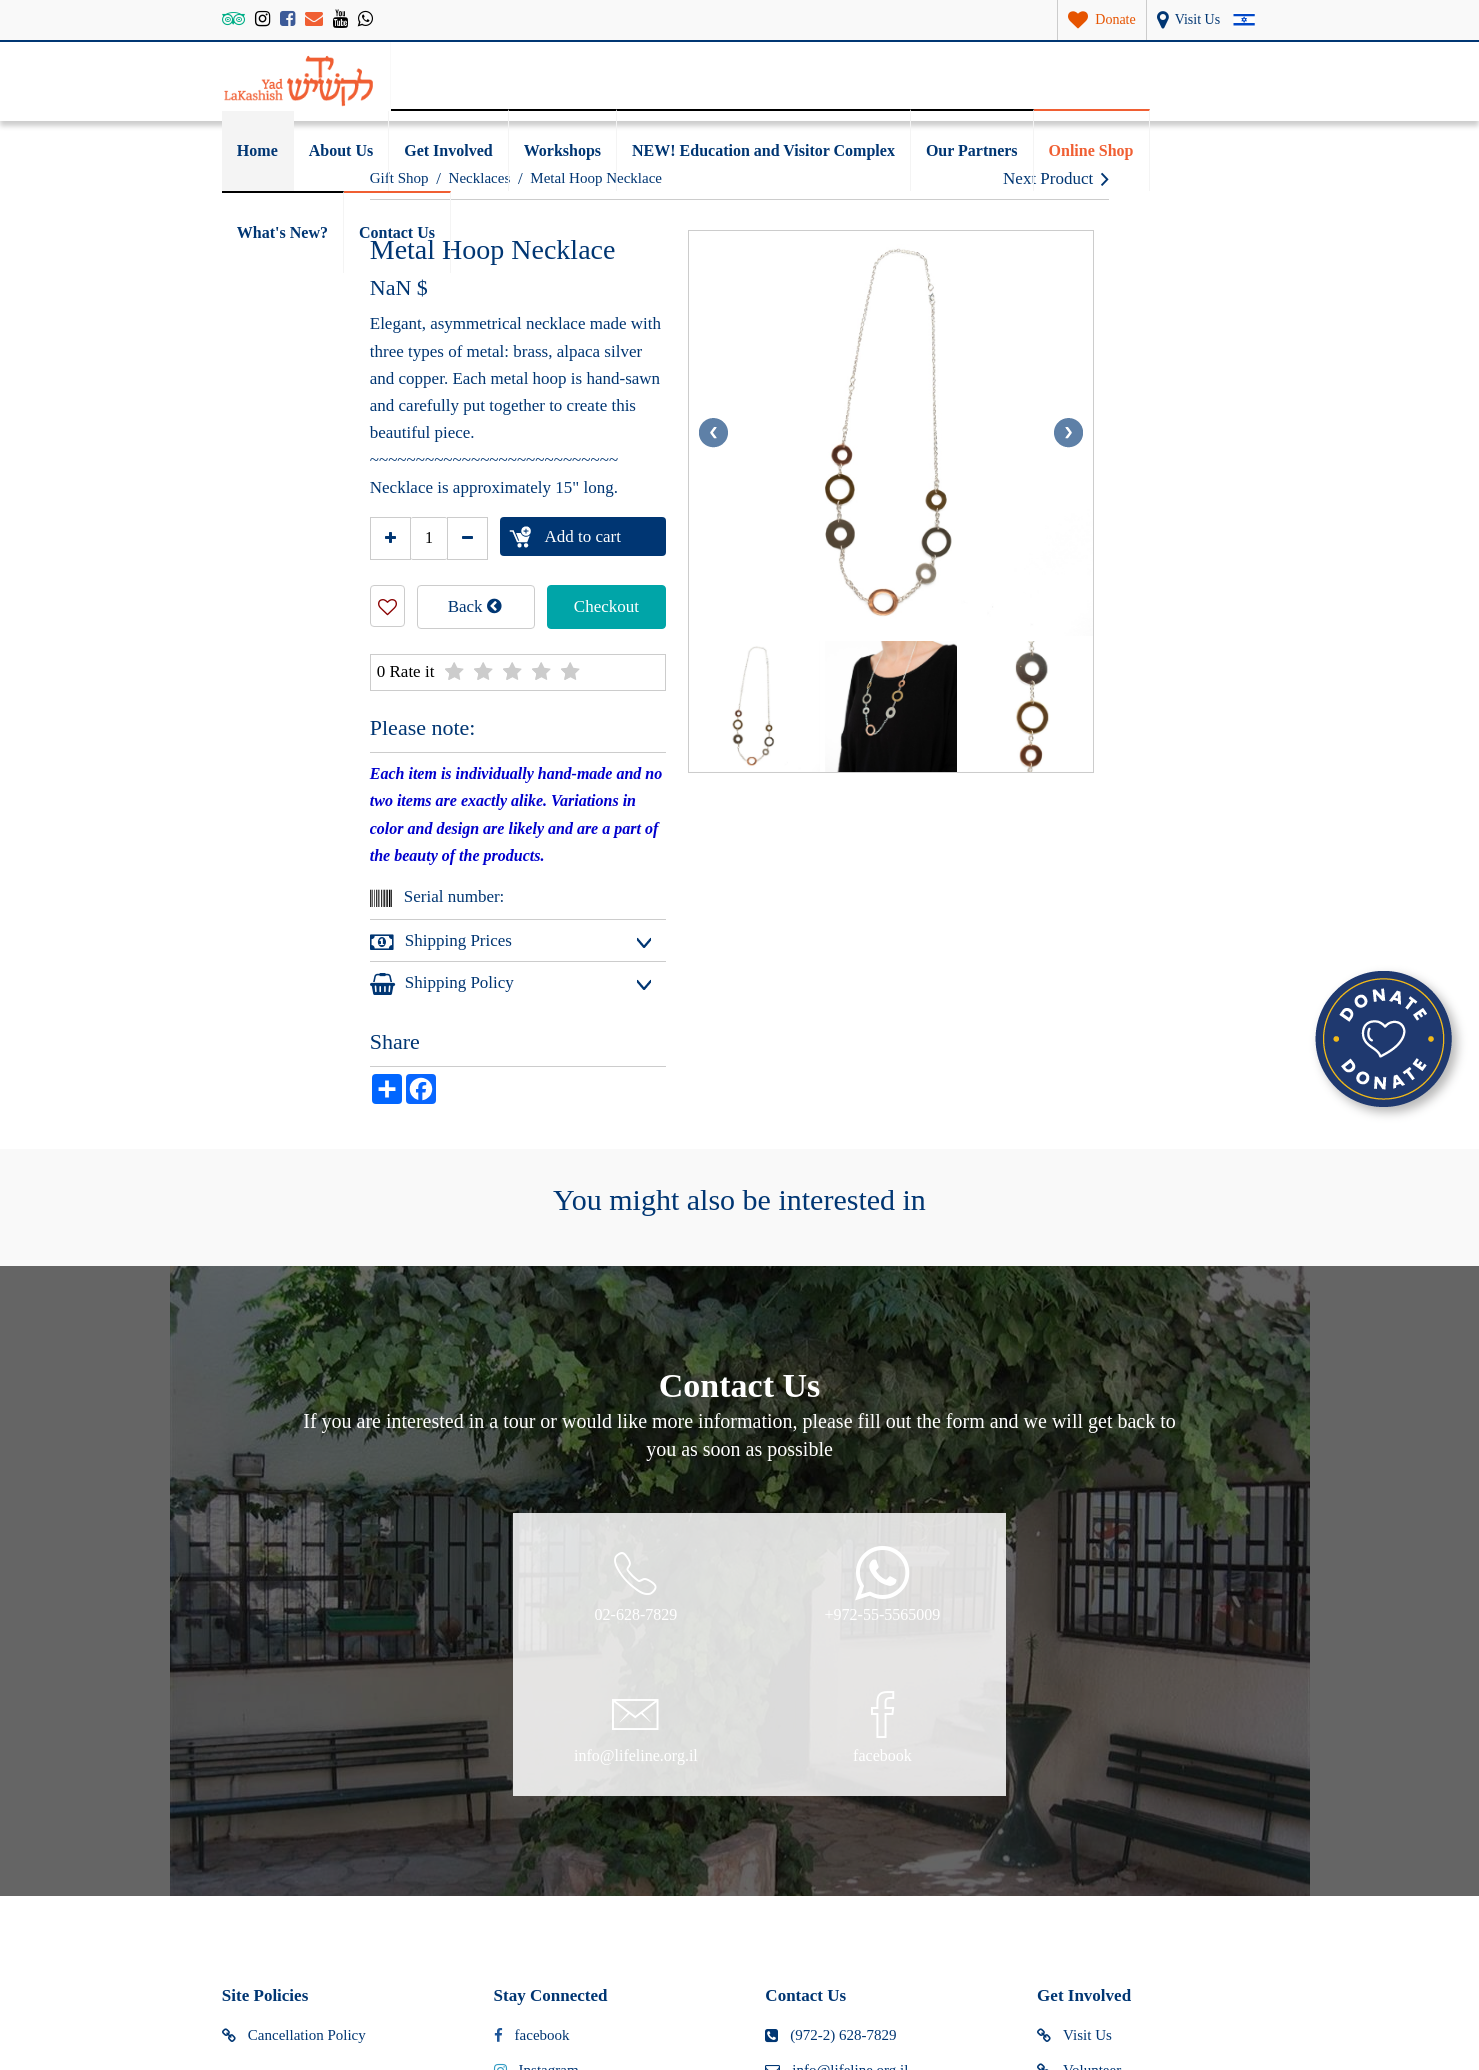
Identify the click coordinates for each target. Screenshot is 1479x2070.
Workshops (562, 150)
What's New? (282, 232)
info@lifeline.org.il (836, 1866)
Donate (1071, 1901)
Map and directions (836, 1901)
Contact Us (397, 232)
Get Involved (448, 150)
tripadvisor (539, 1901)
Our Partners (972, 150)
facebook (532, 1832)
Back (475, 606)
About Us (341, 150)
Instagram (536, 1866)
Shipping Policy (442, 983)
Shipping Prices (441, 942)
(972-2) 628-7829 (830, 1832)
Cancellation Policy (294, 1832)
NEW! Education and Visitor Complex (763, 150)
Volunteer (1079, 1866)
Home (257, 150)
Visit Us (1074, 1832)
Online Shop (1091, 150)
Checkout (606, 606)
